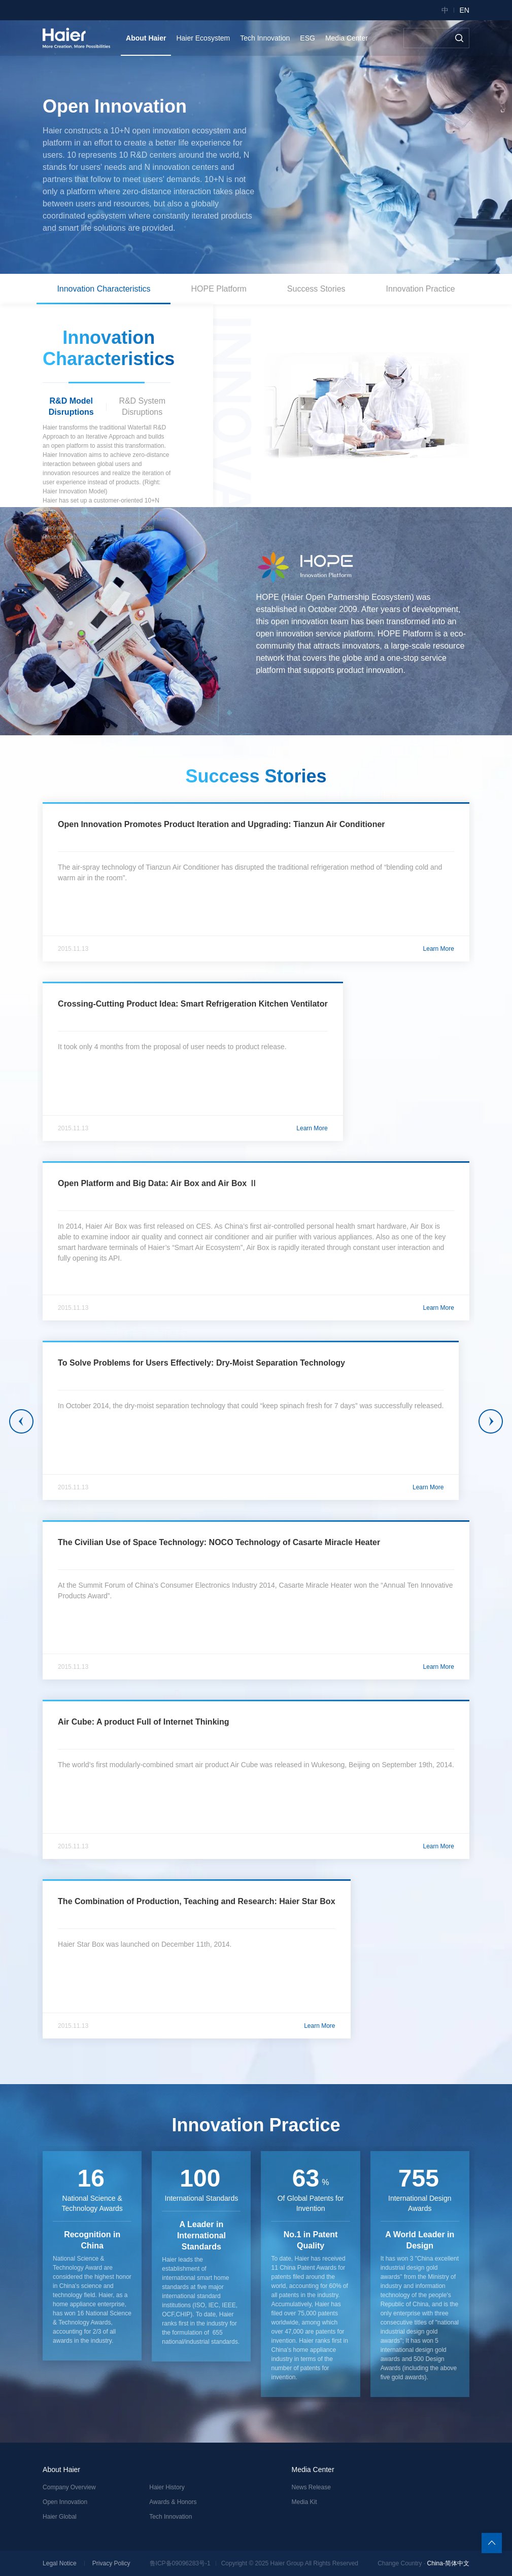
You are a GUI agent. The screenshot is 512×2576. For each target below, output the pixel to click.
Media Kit (304, 2502)
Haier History (166, 2487)
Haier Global (60, 2516)
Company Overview (69, 2487)
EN (464, 10)
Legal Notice (60, 2563)
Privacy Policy (111, 2563)
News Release (311, 2487)
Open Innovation (65, 2502)
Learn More (438, 948)
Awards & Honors (172, 2502)
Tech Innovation (170, 2516)
